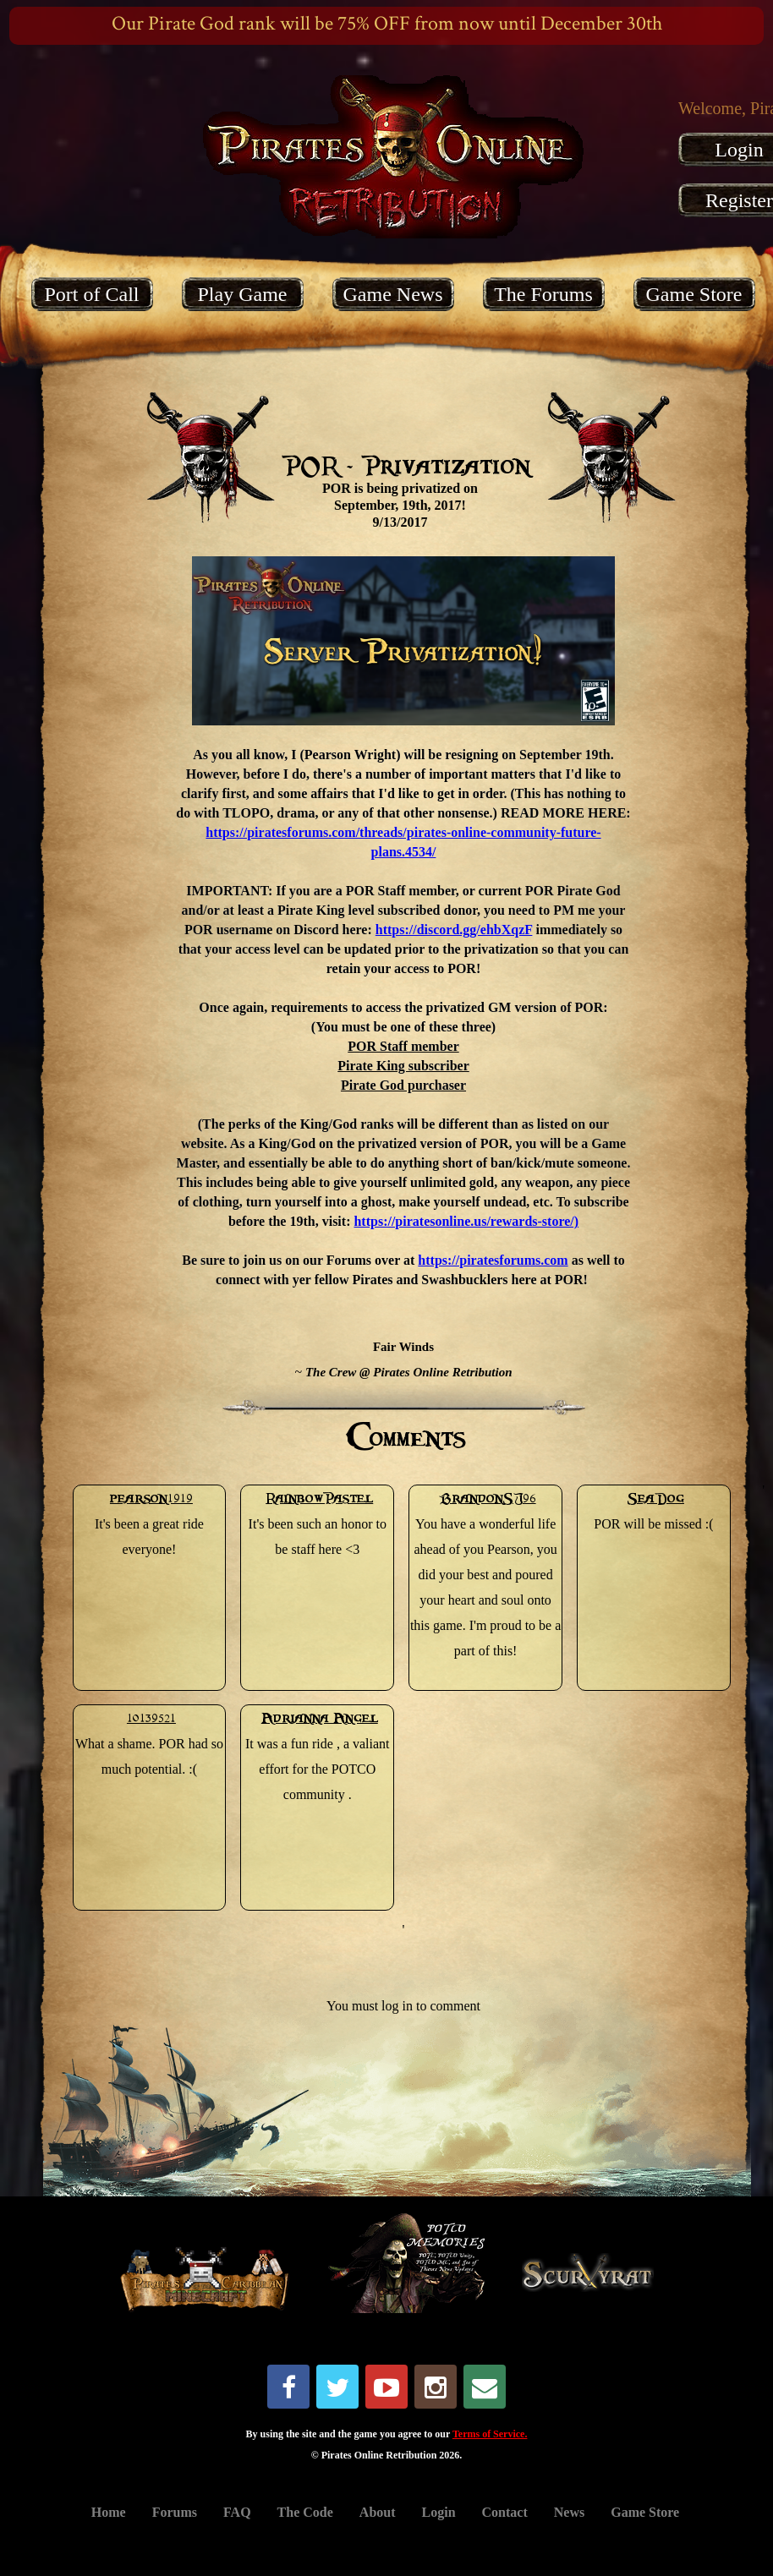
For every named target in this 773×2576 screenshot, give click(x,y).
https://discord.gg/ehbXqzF (454, 929)
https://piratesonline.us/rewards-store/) (466, 1221)
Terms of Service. (490, 2434)
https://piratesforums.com (492, 1260)
